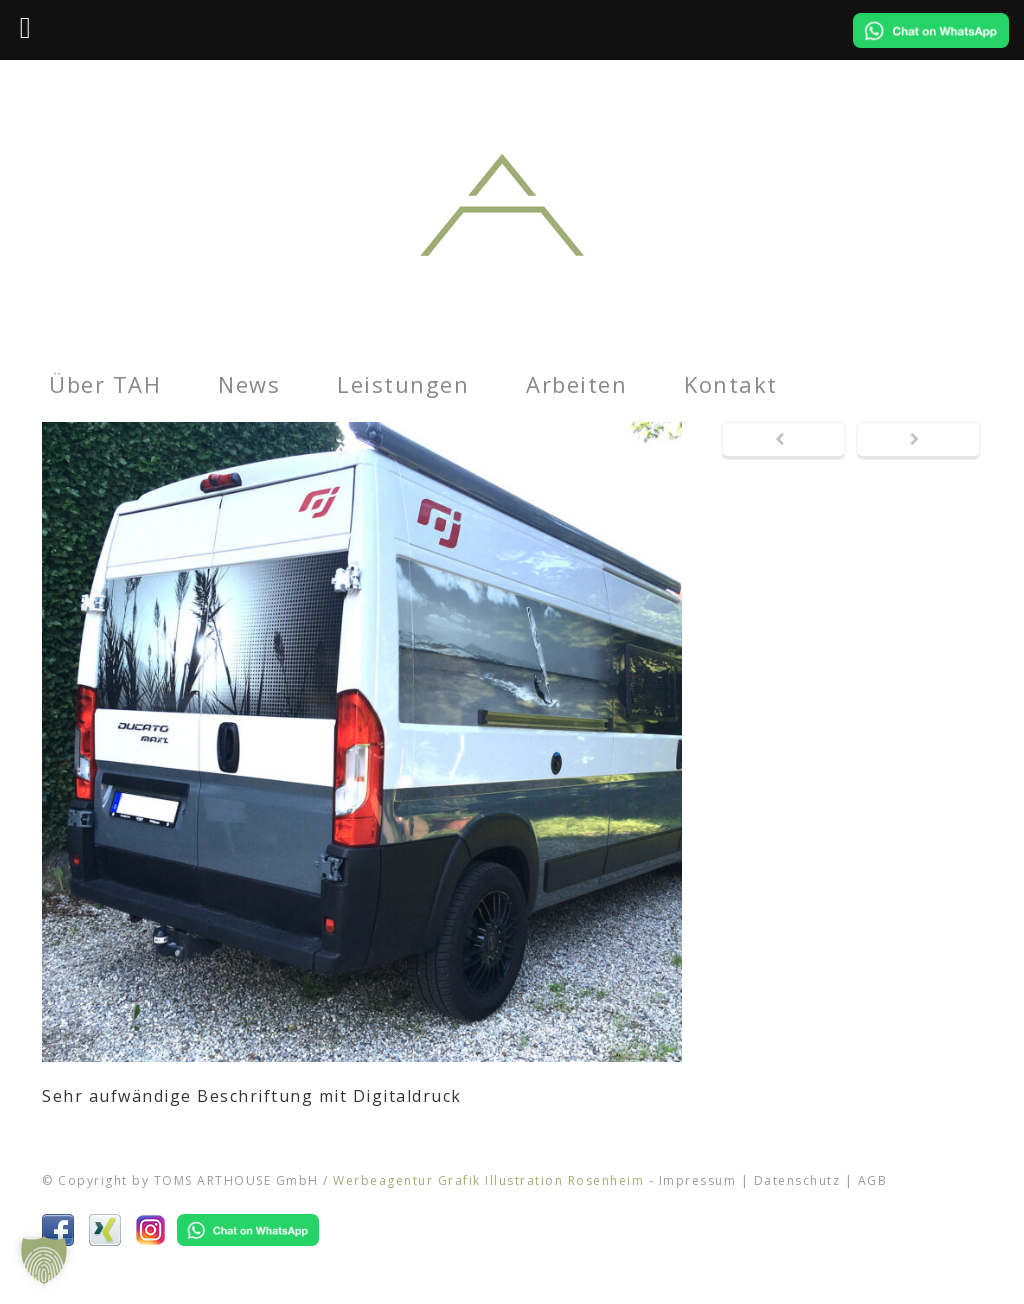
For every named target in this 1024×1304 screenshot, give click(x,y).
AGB (873, 1180)
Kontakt (731, 384)
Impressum (698, 1180)
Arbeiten (576, 384)
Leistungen (403, 384)
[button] (44, 1260)
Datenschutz (797, 1180)
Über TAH (105, 384)
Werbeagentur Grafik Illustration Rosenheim (488, 1180)
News (249, 384)
